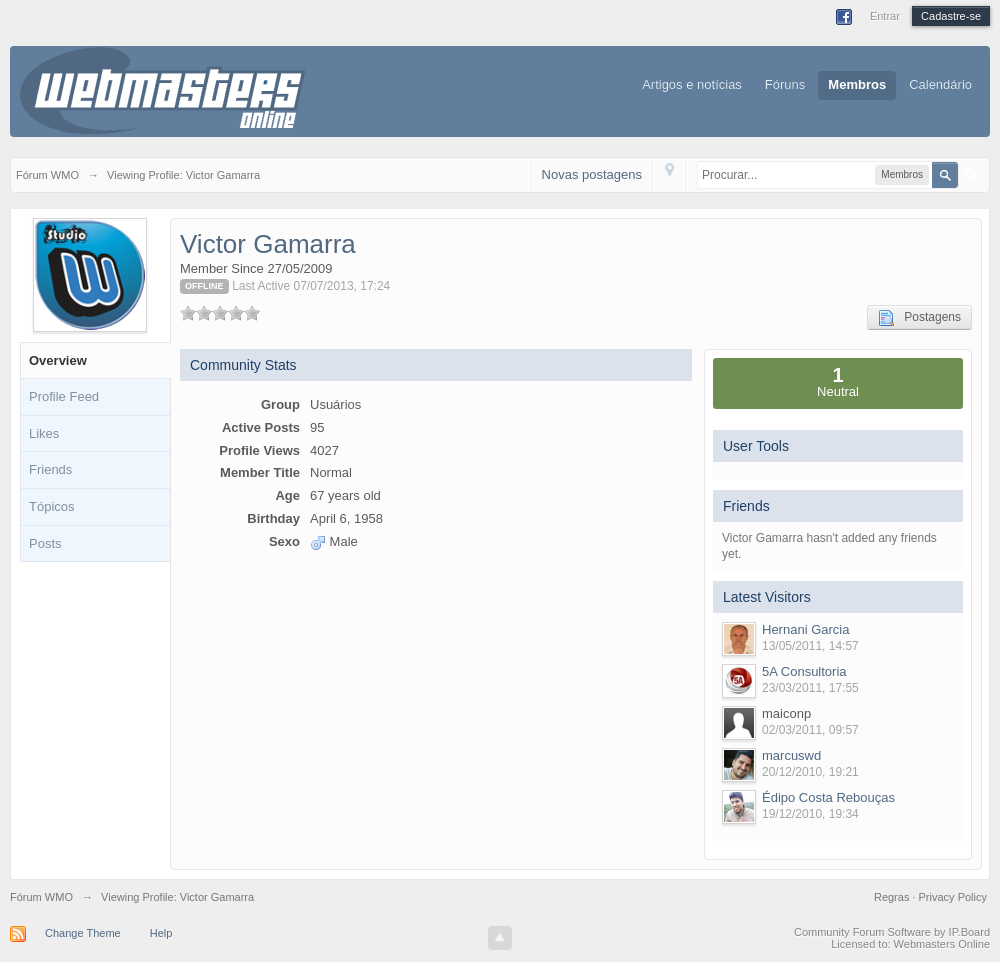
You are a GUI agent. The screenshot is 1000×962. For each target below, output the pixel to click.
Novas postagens (592, 174)
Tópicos (52, 506)
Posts (45, 543)
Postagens (919, 318)
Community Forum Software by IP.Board (892, 932)
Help (161, 933)
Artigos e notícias (692, 84)
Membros (857, 84)
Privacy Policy (953, 897)
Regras (893, 897)
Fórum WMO (41, 897)
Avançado (971, 174)
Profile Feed (64, 396)
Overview (58, 360)
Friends (50, 469)
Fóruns (785, 84)
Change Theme (83, 933)
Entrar (885, 16)
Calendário (940, 84)
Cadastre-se (951, 16)
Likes (44, 433)
